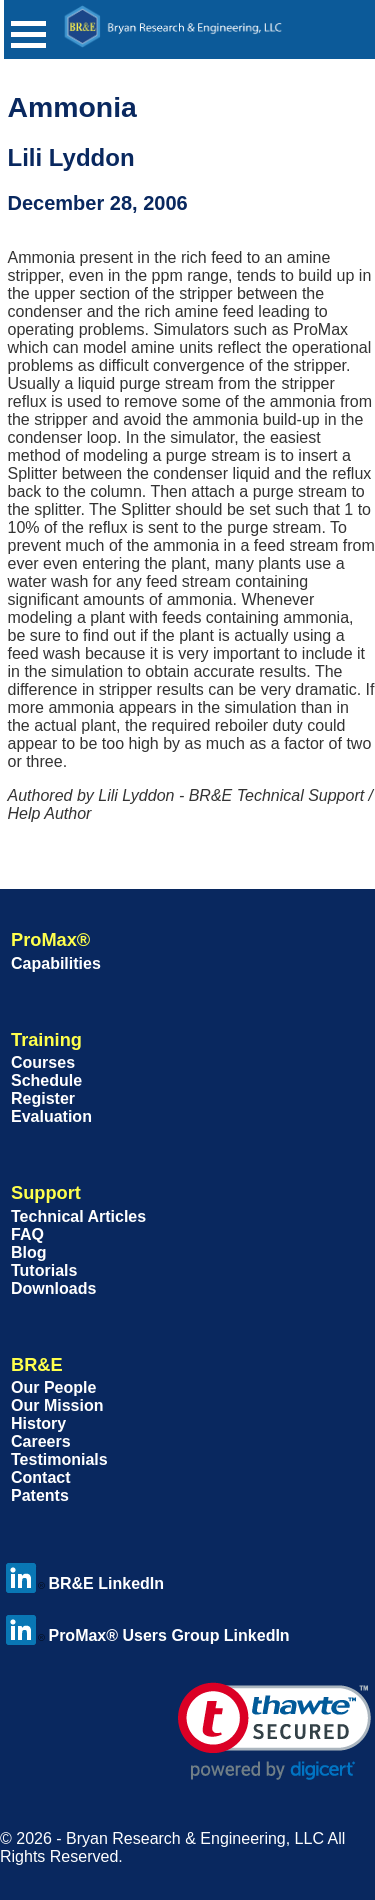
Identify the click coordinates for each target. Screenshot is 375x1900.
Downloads (53, 1288)
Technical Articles (78, 1216)
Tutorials (44, 1270)
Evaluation (51, 1116)
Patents (40, 1495)
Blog (29, 1252)
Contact (41, 1477)
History (38, 1423)
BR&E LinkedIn (85, 1583)
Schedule (46, 1080)
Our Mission (57, 1405)
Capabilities (56, 963)
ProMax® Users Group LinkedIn (147, 1635)
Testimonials (59, 1459)
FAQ (27, 1234)
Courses (43, 1062)
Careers (41, 1441)
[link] (274, 1731)
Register (43, 1098)
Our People (53, 1387)
